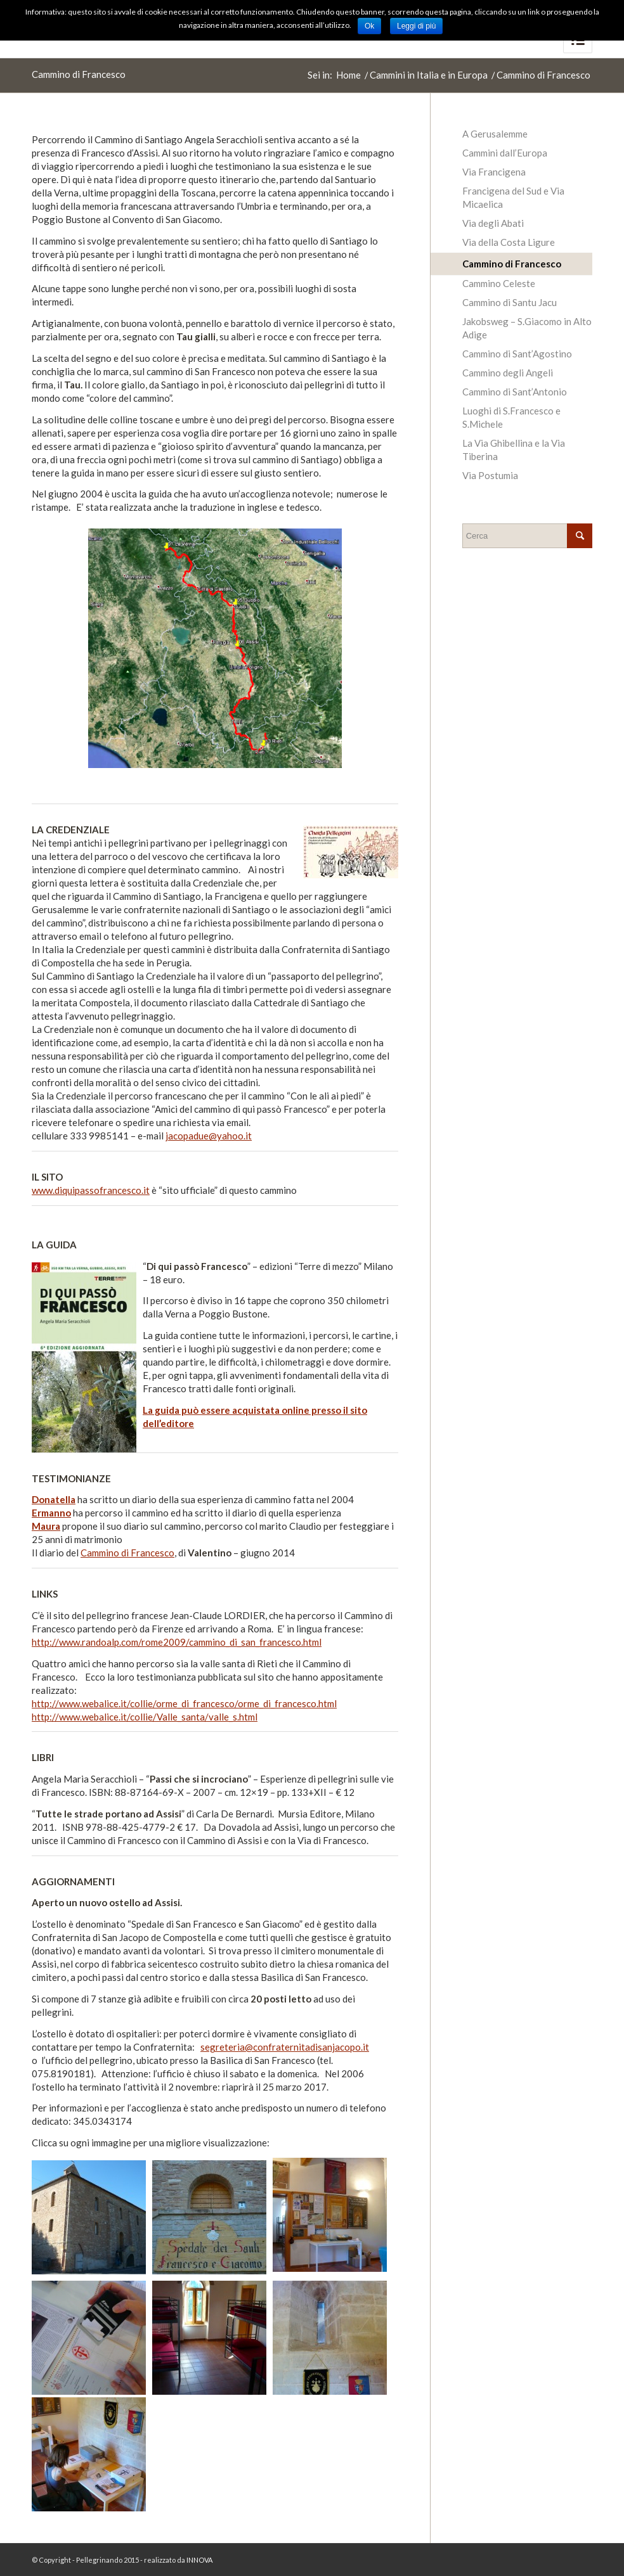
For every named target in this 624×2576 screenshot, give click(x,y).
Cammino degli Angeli (507, 372)
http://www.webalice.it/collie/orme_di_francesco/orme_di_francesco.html (184, 1703)
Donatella (53, 1499)
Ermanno (51, 1512)
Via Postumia (490, 475)
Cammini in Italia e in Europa (429, 75)
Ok (369, 26)
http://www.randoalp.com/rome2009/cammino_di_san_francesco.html (177, 1642)
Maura (46, 1526)
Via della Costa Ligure (508, 242)
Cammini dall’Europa (504, 152)
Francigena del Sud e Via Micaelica (513, 197)
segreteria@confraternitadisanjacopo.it (284, 2047)
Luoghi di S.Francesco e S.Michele (511, 417)
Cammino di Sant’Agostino (517, 353)
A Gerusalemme (495, 133)
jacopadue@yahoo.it (209, 1135)
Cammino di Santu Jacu (509, 302)
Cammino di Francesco (79, 74)
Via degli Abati (493, 223)
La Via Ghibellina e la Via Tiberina (513, 449)
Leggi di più (416, 26)
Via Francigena (494, 171)
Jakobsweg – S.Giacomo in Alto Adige (527, 328)
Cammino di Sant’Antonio (514, 391)
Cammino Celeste (498, 283)
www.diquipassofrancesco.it (91, 1190)
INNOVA (199, 2560)
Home (348, 75)
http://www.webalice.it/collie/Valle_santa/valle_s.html (144, 1716)
